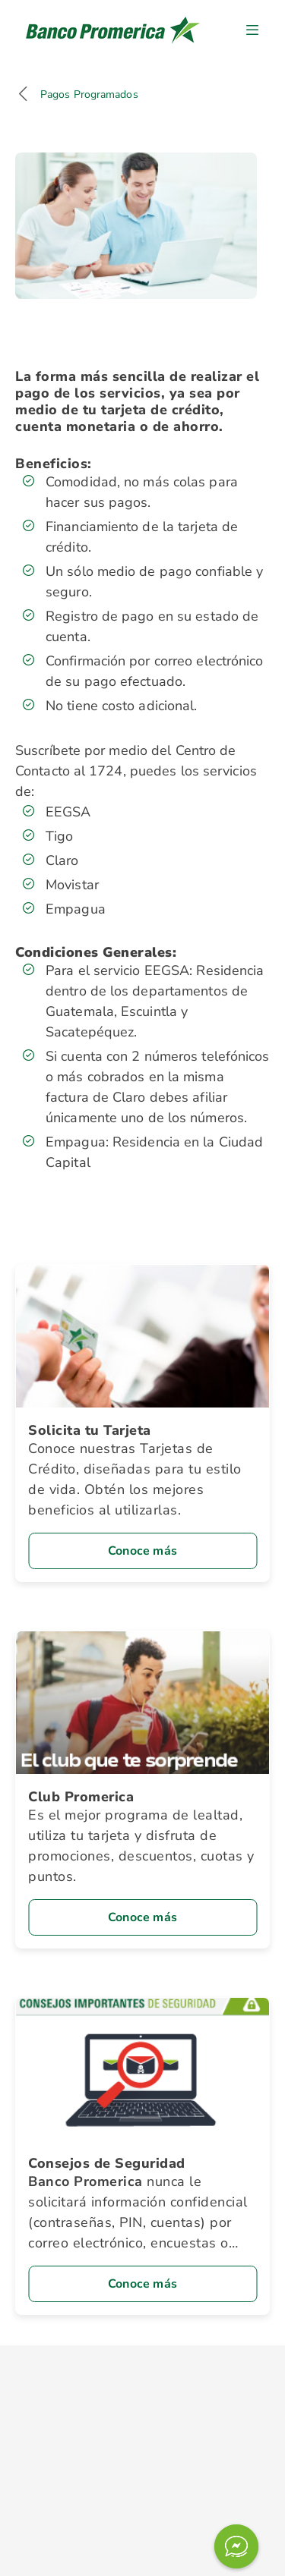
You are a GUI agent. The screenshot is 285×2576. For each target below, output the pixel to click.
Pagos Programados (89, 94)
